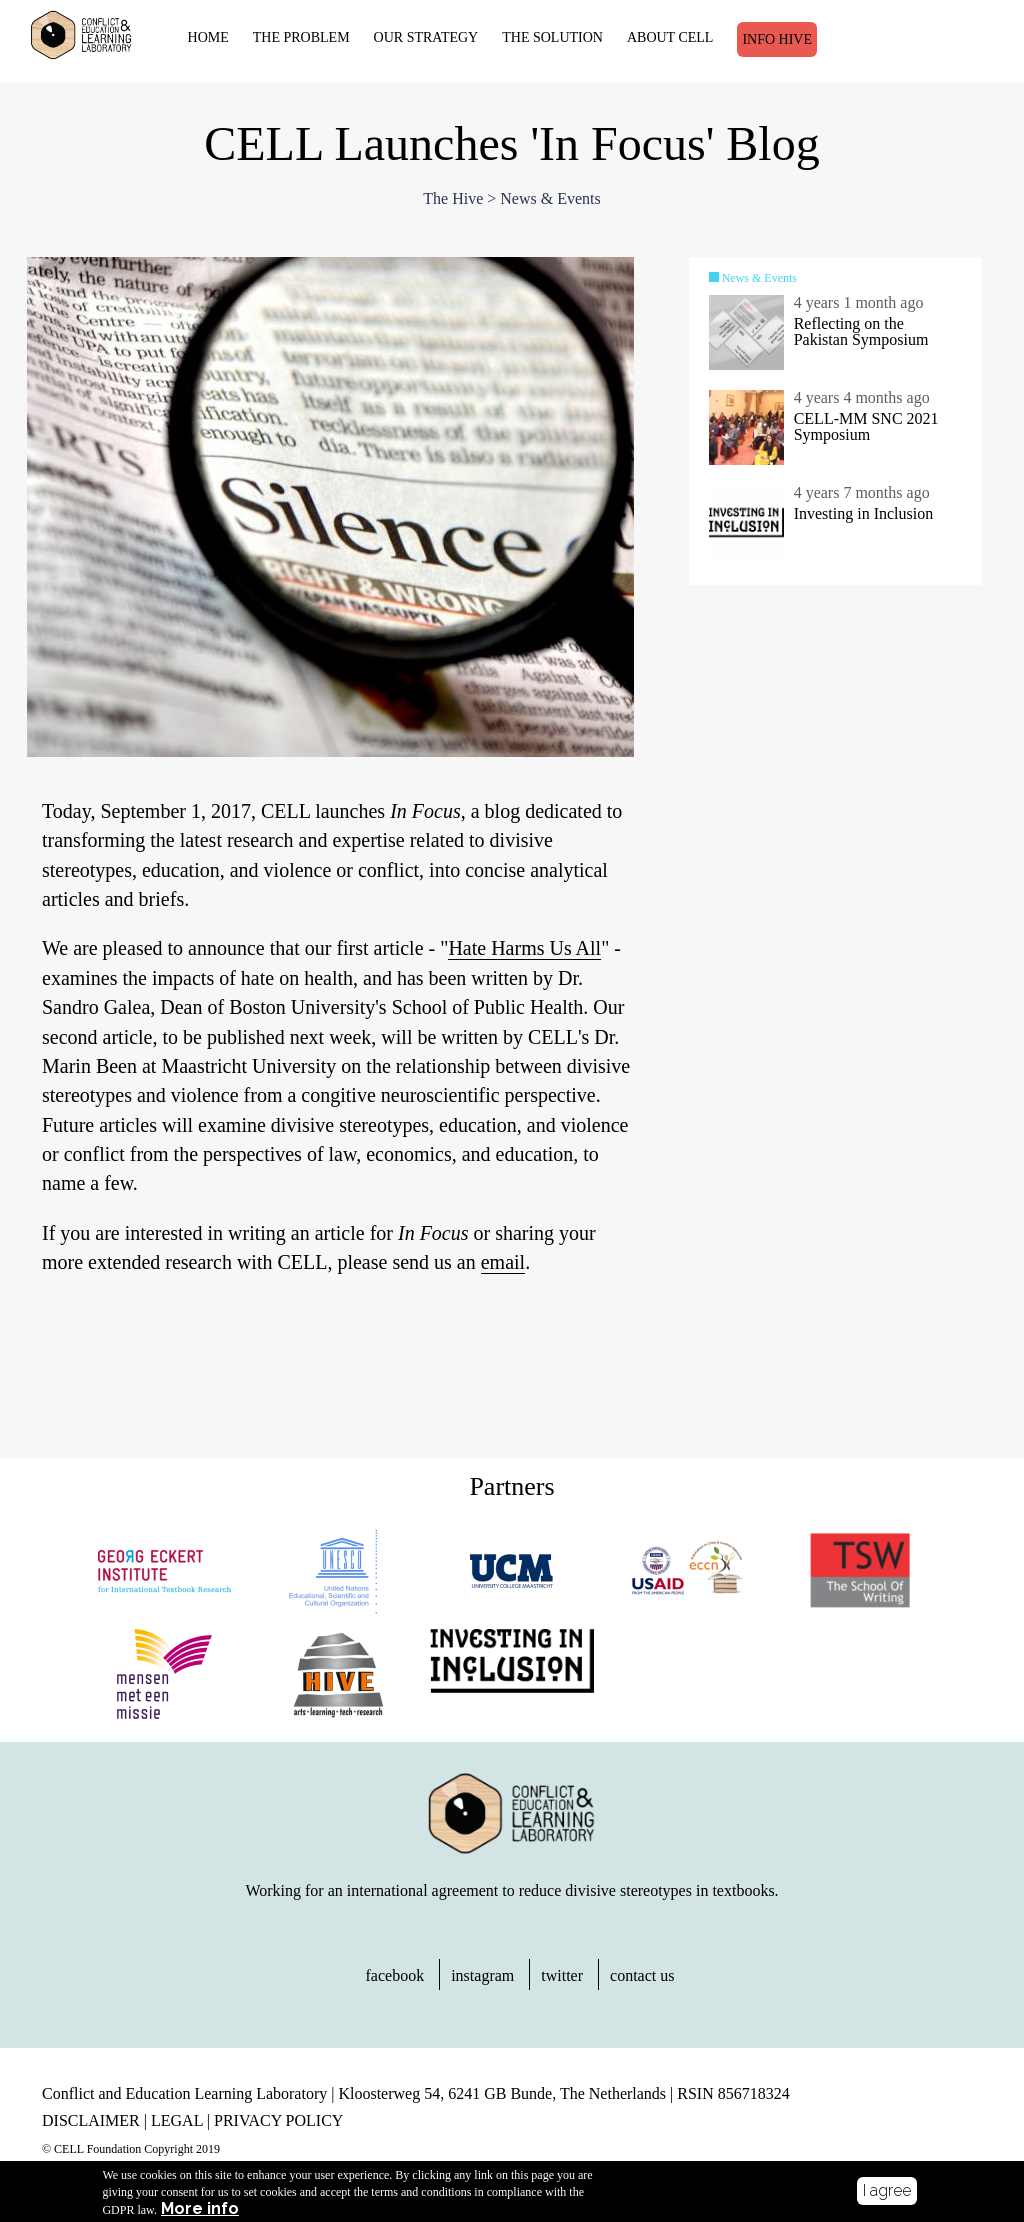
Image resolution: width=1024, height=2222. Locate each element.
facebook (395, 1975)
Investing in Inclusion (864, 513)
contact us (642, 1975)
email (503, 1262)
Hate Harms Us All (524, 948)
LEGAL (177, 2120)
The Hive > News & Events (511, 198)
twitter (562, 1975)
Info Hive (777, 39)
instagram (482, 1975)
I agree (887, 2190)
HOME (208, 37)
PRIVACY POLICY (278, 2120)
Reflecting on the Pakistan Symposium (861, 331)
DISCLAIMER (91, 2120)
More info (200, 2209)
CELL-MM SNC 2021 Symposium (866, 426)
